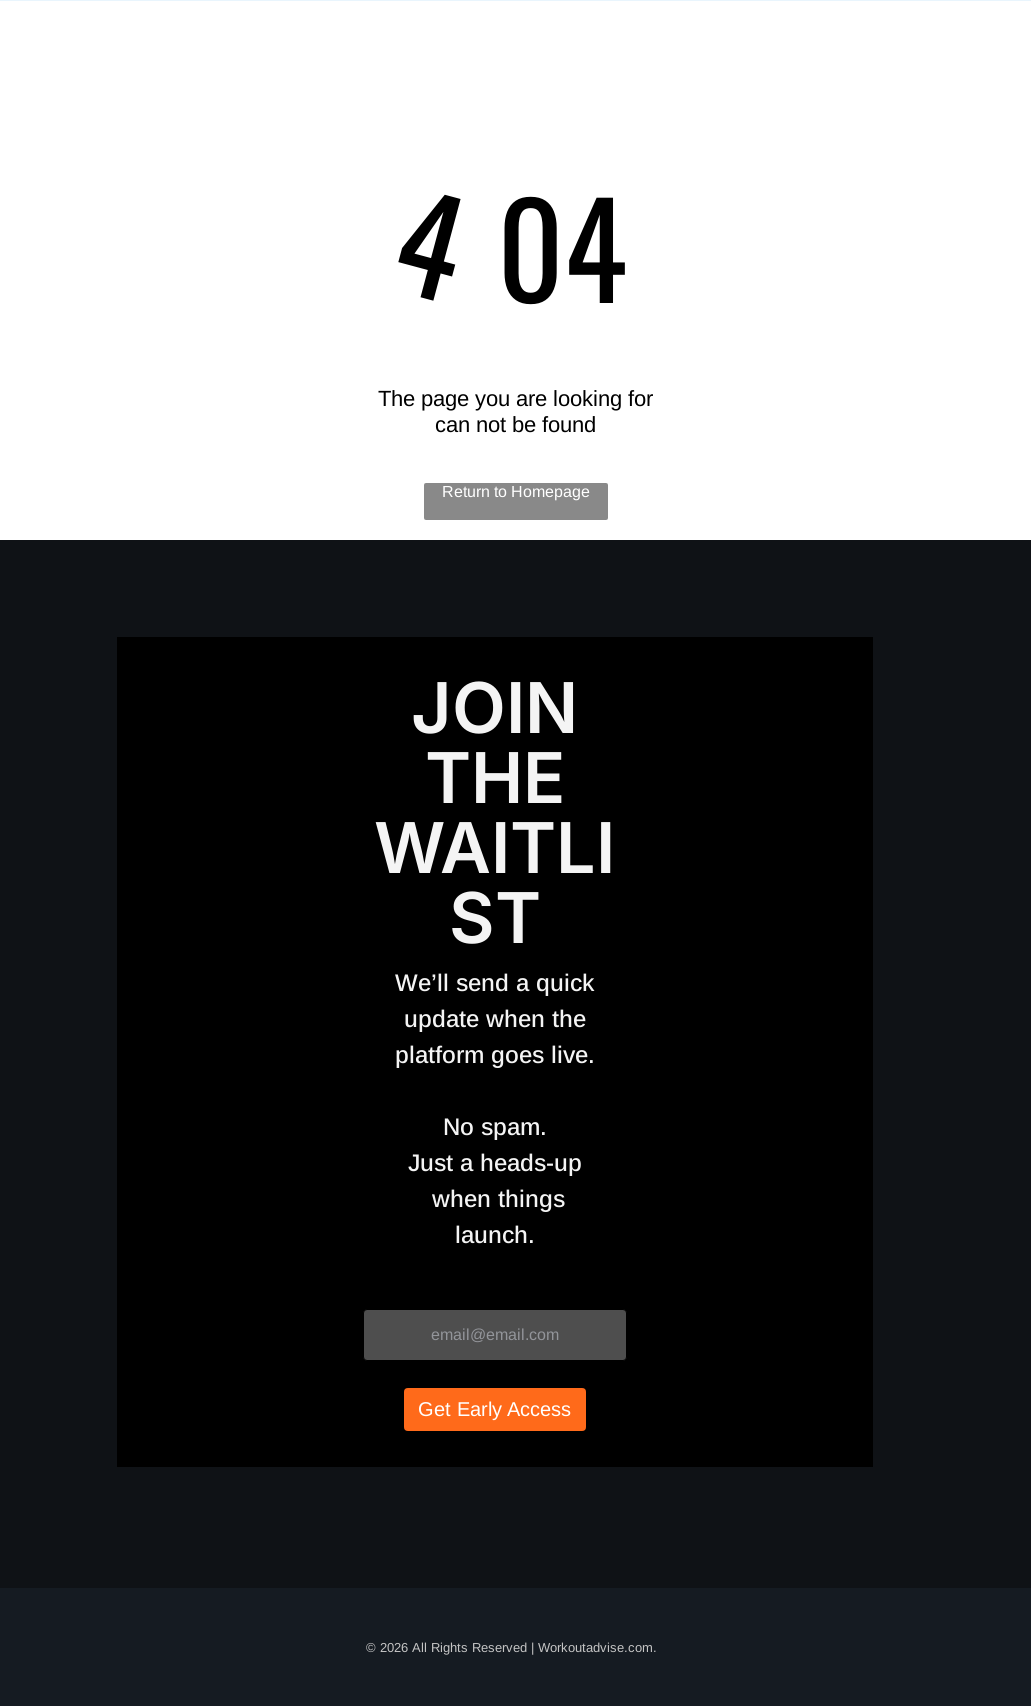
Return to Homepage (516, 491)
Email (385, 1290)
